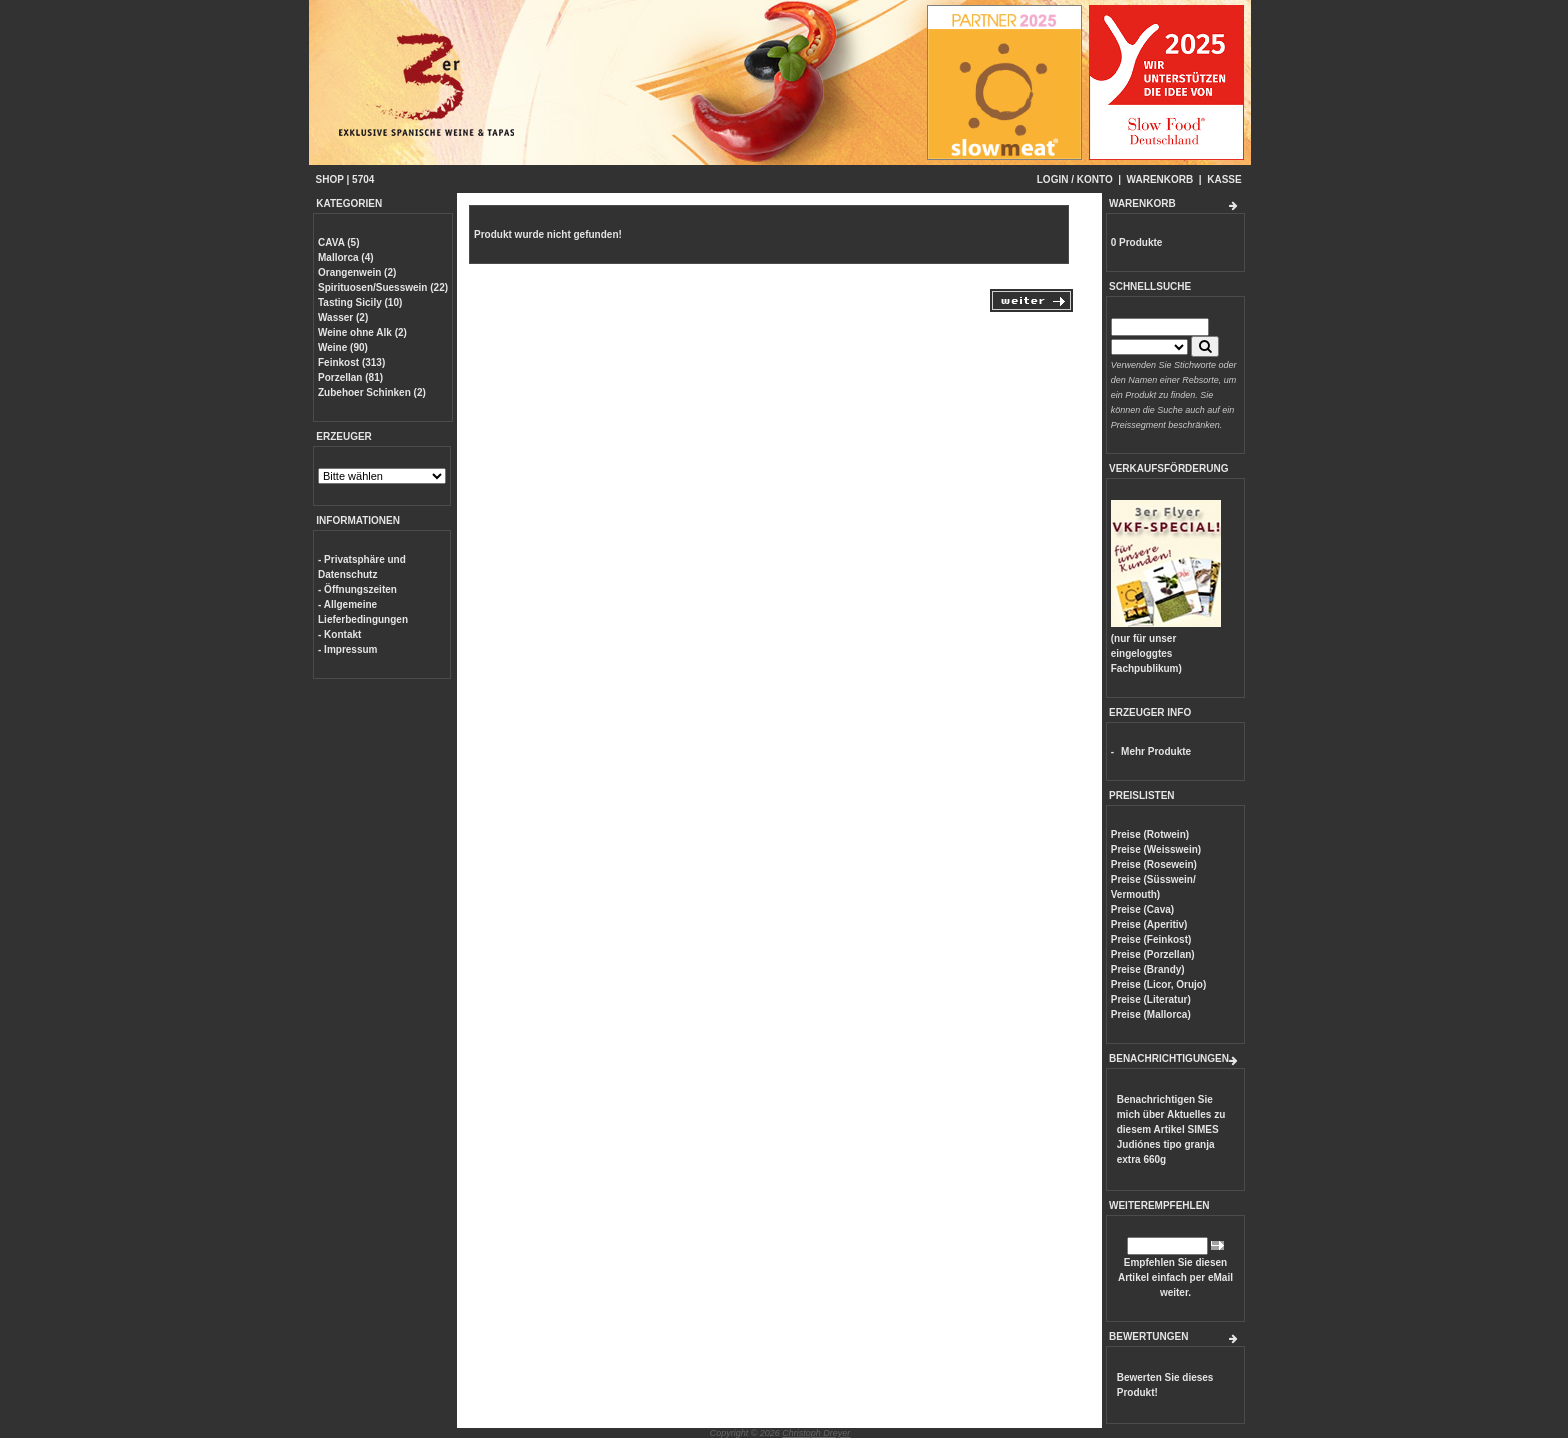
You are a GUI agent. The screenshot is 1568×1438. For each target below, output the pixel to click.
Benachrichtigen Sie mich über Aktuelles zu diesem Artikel (1171, 1129)
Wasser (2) (343, 317)
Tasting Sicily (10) (360, 302)
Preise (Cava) (1142, 909)
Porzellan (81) (350, 377)
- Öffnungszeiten (357, 589)
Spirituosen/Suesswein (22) (383, 287)
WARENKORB (1160, 179)
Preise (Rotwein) (1150, 834)
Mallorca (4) (346, 257)
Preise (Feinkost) (1151, 939)
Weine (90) (343, 347)
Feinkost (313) (351, 362)
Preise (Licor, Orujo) (1159, 984)
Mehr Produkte (1156, 751)
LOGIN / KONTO (1075, 179)
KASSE (1224, 179)
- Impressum (347, 649)
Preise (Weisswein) (1156, 849)
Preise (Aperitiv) (1149, 924)
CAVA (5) (338, 242)
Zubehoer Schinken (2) (372, 392)
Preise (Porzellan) (1153, 954)
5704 (363, 179)
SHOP (330, 179)
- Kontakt (339, 634)
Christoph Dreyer (816, 1433)
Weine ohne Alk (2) (362, 332)
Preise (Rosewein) (1154, 864)
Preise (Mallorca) (1151, 1014)
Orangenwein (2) (357, 272)
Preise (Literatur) (1151, 999)
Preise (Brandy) (1148, 969)
